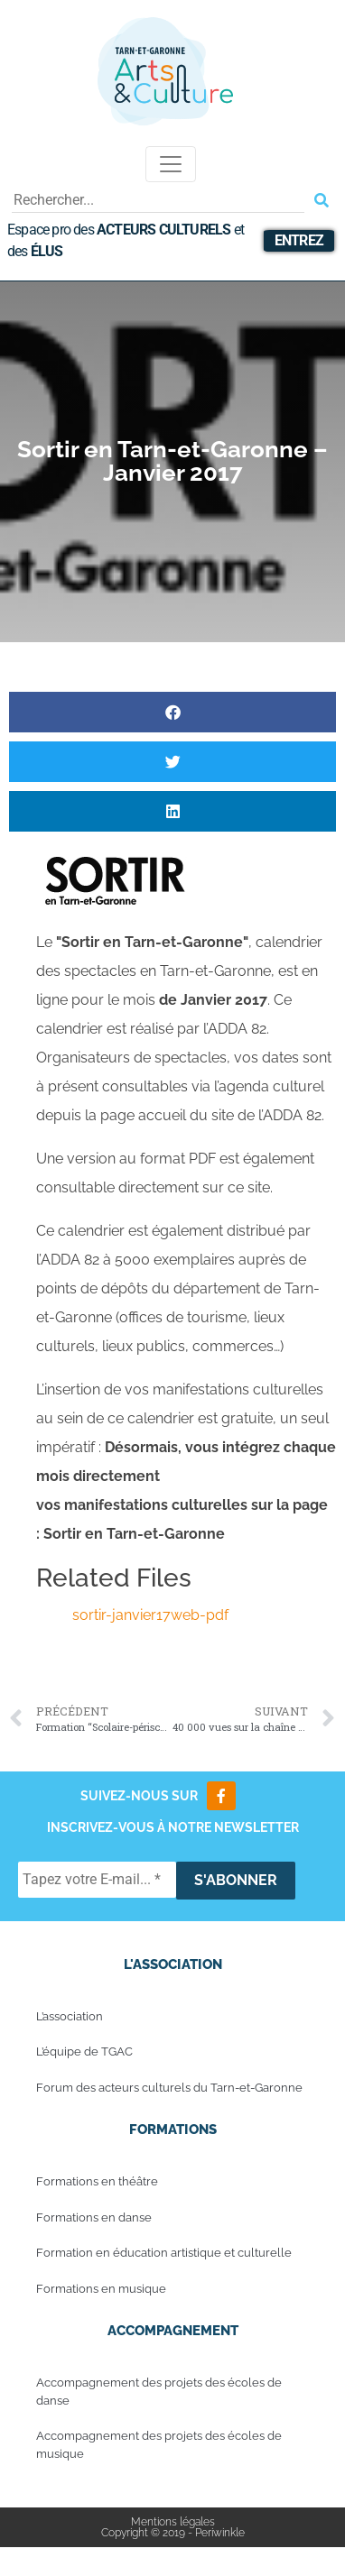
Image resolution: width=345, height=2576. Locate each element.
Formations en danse (94, 2217)
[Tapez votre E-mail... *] (97, 1880)
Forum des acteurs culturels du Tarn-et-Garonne (169, 2087)
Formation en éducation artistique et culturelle (164, 2252)
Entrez (299, 240)
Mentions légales (173, 2522)
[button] (172, 712)
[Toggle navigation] (170, 164)
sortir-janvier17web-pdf (150, 1615)
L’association (69, 2016)
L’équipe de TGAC (84, 2051)
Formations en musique (101, 2288)
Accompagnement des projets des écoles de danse (159, 2391)
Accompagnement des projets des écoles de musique (159, 2445)
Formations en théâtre (97, 2181)
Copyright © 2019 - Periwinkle (173, 2532)
